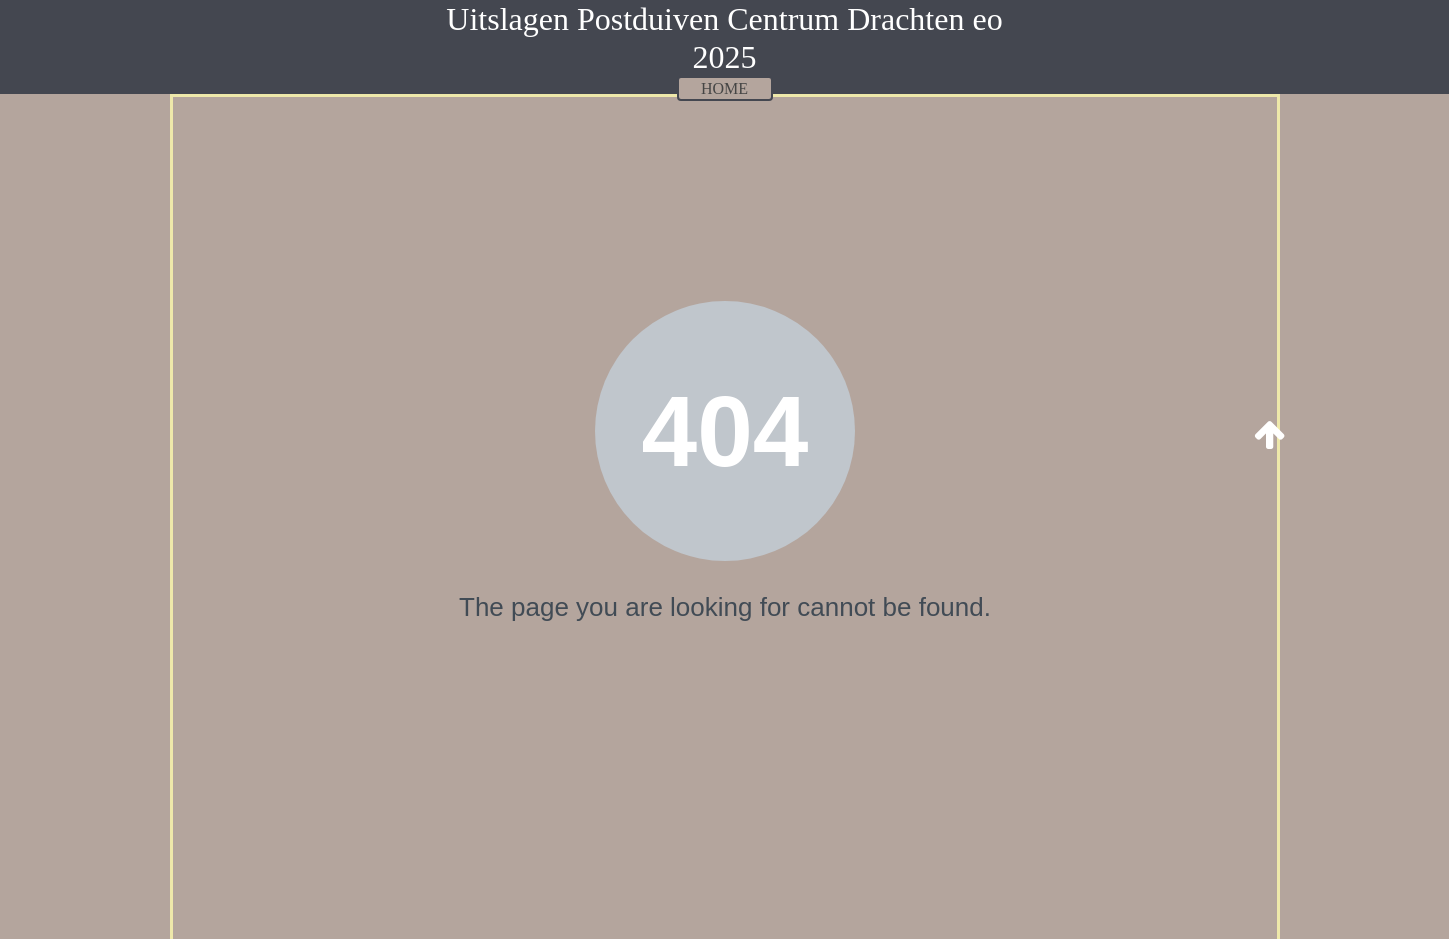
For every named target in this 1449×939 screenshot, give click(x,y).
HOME (724, 88)
